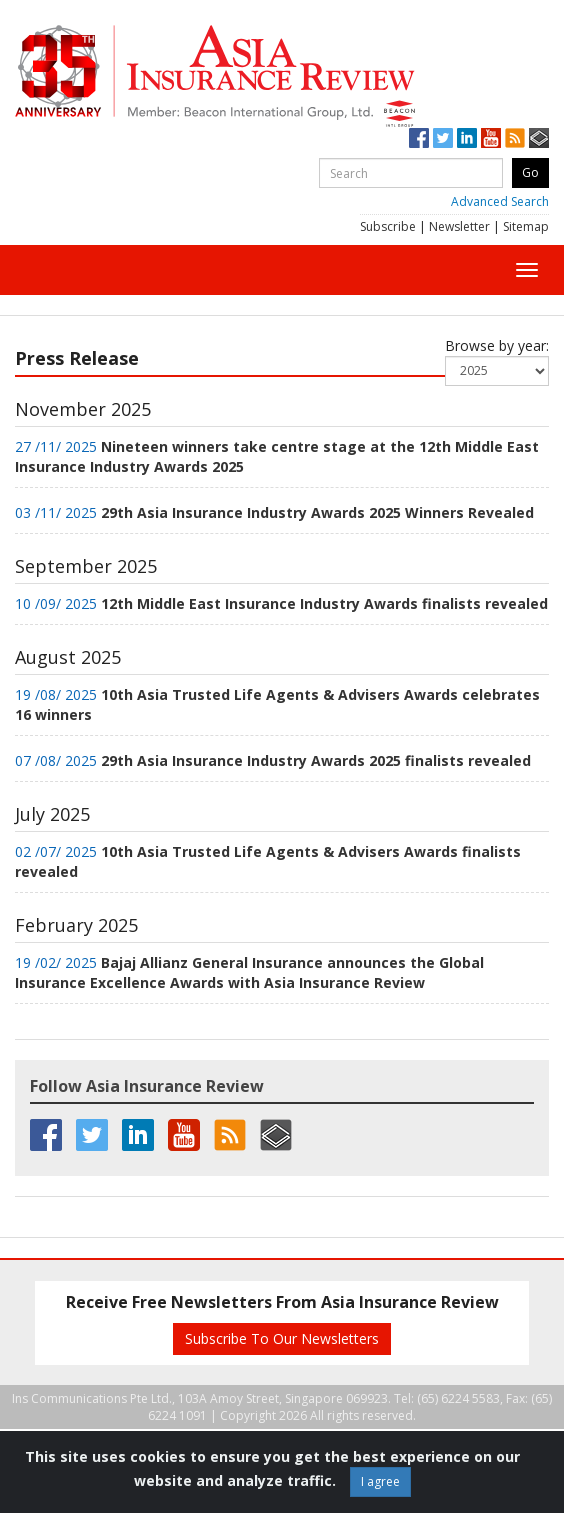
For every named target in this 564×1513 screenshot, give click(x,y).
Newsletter (459, 226)
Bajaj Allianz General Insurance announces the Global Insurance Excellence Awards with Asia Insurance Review (249, 972)
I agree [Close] (380, 1481)
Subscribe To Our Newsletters (282, 1338)
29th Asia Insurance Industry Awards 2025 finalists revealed (316, 760)
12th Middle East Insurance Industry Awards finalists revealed (324, 603)
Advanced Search (500, 201)
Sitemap (526, 226)
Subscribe (388, 226)
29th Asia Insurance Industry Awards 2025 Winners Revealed (317, 512)
